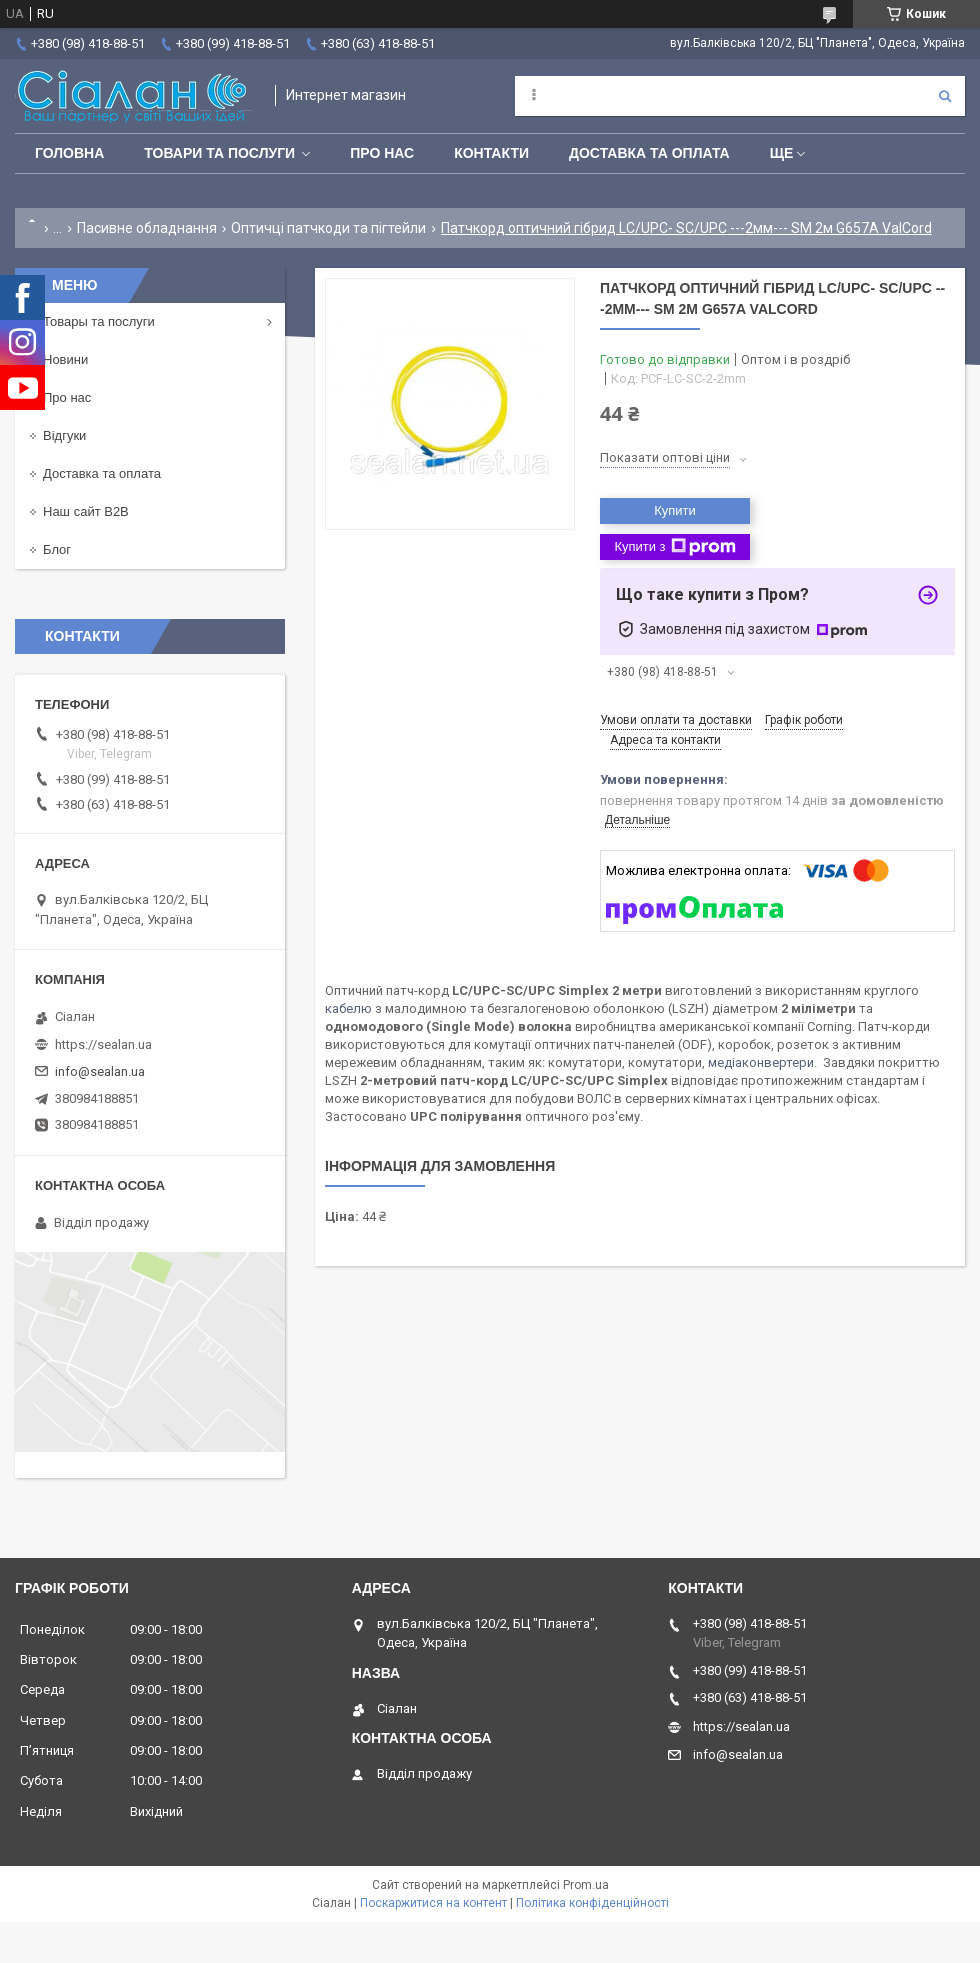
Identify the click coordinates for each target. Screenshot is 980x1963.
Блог (57, 549)
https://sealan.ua (103, 1044)
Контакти (491, 153)
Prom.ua (586, 1885)
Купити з (674, 547)
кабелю (348, 1008)
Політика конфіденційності (592, 1903)
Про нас (382, 153)
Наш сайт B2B (86, 511)
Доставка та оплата (649, 153)
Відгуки (64, 435)
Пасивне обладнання (147, 228)
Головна (69, 153)
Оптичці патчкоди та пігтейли (328, 228)
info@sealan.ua (100, 1071)
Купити (675, 510)
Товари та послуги (219, 153)
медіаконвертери (761, 1062)
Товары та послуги (99, 321)
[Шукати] (945, 96)
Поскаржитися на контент (433, 1903)
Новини (65, 359)
